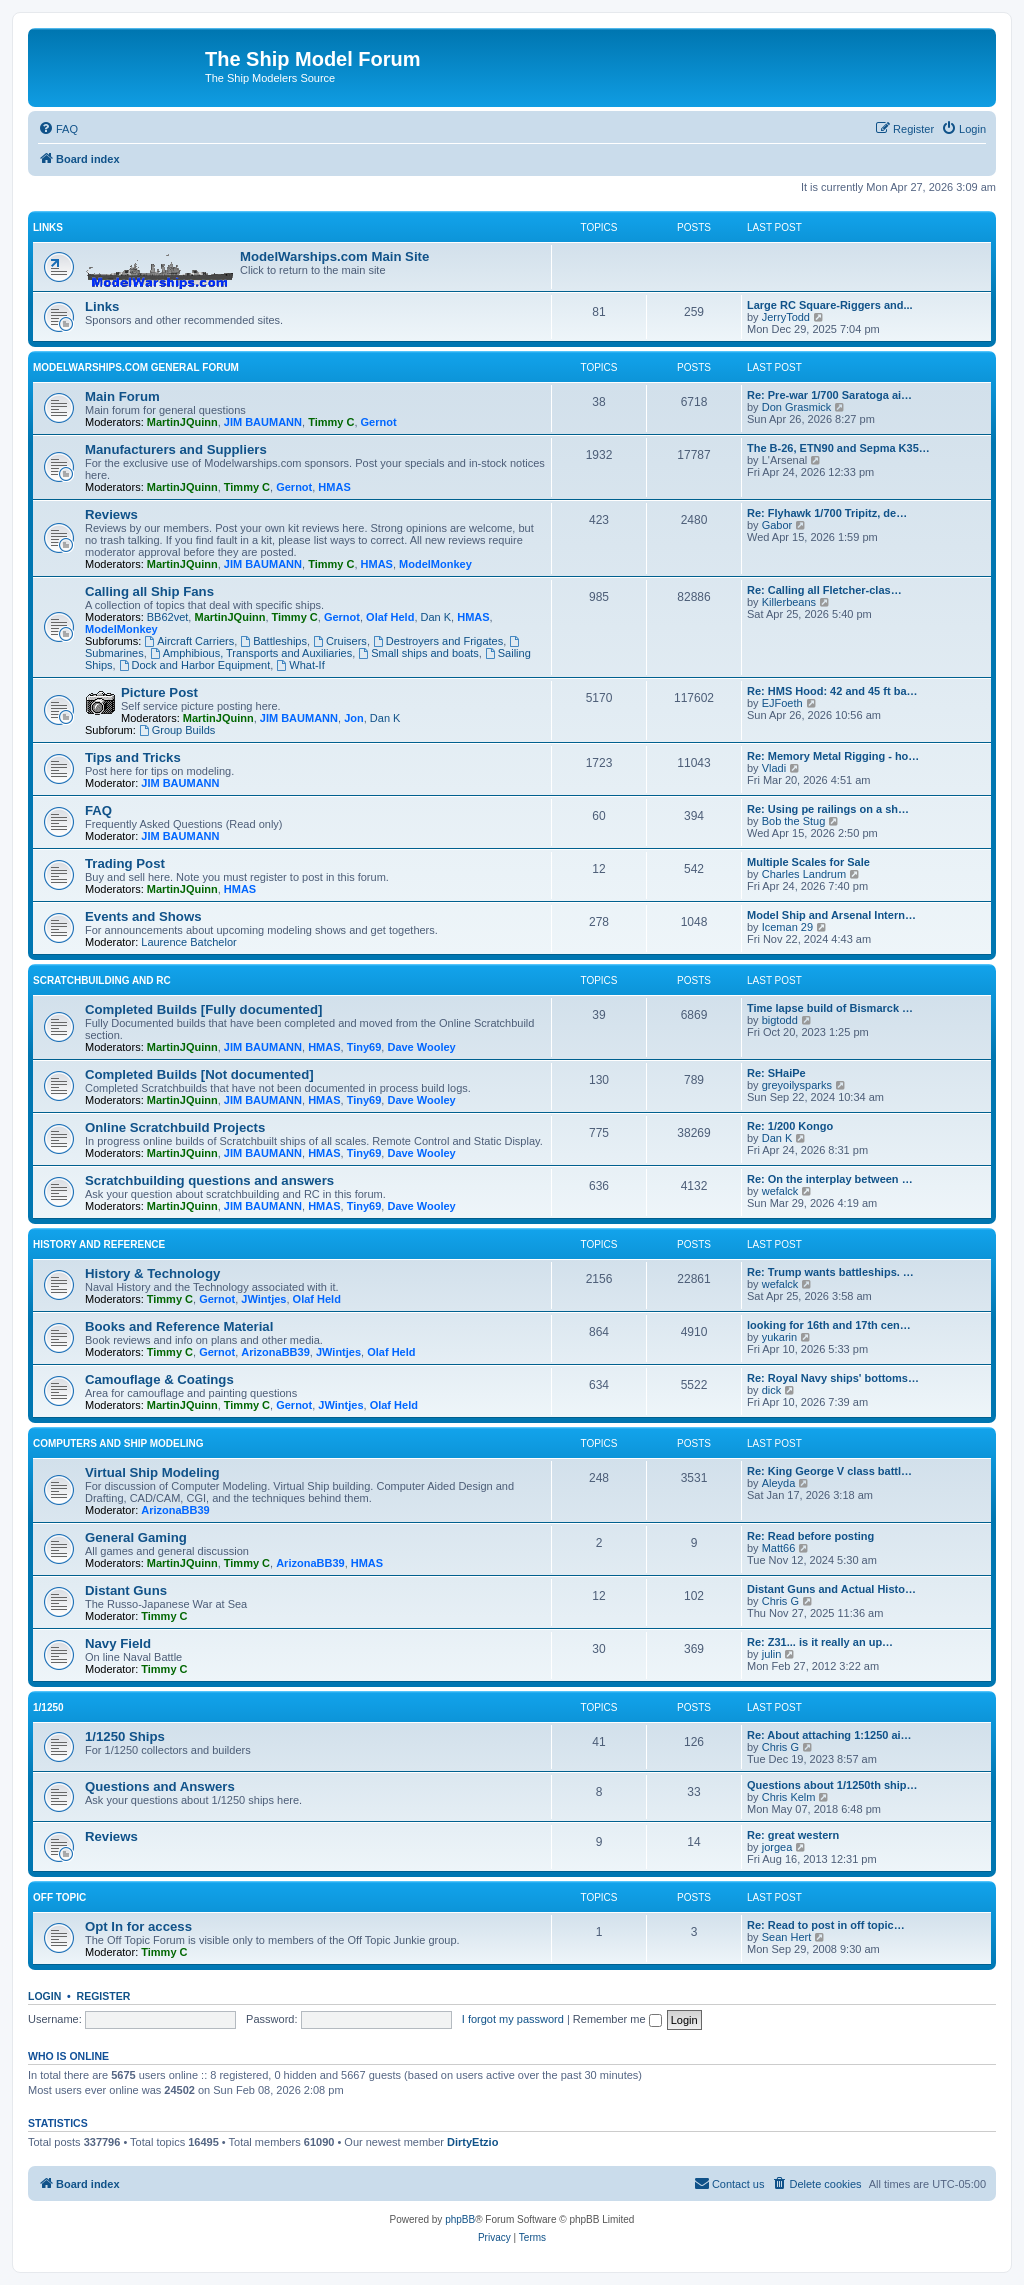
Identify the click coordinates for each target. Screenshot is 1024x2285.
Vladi (774, 768)
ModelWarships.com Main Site (334, 256)
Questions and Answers (160, 1786)
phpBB (460, 2219)
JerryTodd (786, 317)
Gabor (777, 525)
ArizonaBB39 (275, 1352)
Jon (354, 718)
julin (772, 1654)
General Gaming (136, 1537)
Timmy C (331, 422)
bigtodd (780, 1020)
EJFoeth (782, 703)
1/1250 (48, 1707)
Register (104, 1996)
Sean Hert (787, 1937)
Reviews (111, 514)
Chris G (780, 1601)
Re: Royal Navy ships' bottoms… (833, 1378)
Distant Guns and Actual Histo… (831, 1589)
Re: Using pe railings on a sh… (828, 809)
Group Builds (177, 730)
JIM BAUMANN (263, 422)
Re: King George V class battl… (829, 1471)
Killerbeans (789, 602)
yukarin (779, 1337)
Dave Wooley (421, 1047)
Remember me (617, 2019)
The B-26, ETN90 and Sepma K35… (838, 448)
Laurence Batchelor (188, 942)
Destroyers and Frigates (438, 641)
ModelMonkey (435, 564)
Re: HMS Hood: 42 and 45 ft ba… (832, 691)
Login (44, 1996)
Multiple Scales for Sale (808, 862)
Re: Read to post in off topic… (826, 1925)
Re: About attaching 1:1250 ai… (829, 1735)
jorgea (777, 1847)
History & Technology (152, 1273)
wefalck (780, 1191)
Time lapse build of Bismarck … (830, 1008)
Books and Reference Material (179, 1326)
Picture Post (159, 692)
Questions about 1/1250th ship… (832, 1785)
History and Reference (99, 1244)
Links (48, 227)
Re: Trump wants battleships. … (830, 1272)
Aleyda (779, 1483)
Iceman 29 (787, 927)
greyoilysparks (797, 1085)
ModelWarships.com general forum (136, 367)
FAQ (98, 810)
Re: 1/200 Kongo (790, 1126)
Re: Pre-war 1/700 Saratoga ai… (829, 395)
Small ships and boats (418, 653)
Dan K (436, 617)
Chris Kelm (789, 1797)
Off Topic (59, 1897)
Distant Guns (126, 1590)
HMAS (334, 487)
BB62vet (168, 617)
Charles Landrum (804, 874)
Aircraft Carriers (189, 641)
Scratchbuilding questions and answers (209, 1180)
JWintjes (263, 1299)
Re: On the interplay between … (830, 1179)
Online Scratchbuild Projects (175, 1127)
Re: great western (793, 1835)
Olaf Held (390, 617)
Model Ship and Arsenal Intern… (831, 915)
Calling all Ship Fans (149, 591)
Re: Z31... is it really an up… (820, 1642)
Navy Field (118, 1643)
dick (772, 1390)
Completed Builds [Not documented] (199, 1074)
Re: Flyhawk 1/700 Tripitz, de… (827, 513)
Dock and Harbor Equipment (195, 665)
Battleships (273, 641)
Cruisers (340, 641)
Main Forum (122, 396)
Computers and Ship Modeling (118, 1443)
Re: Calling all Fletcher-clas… (824, 590)
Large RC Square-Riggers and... (830, 305)
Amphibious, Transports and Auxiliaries (251, 653)
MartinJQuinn (182, 422)
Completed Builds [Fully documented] (203, 1009)
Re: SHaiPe (776, 1073)
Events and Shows (143, 916)
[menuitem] (58, 129)
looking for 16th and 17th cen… (829, 1325)
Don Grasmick (797, 407)
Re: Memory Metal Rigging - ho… (833, 756)
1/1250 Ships (125, 1736)
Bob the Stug (794, 821)
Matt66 (779, 1548)
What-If (300, 665)
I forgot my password (513, 2019)
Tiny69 (364, 1047)
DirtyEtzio (472, 2142)
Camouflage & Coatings (159, 1379)
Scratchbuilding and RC (102, 980)
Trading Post (125, 863)
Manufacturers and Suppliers (176, 449)
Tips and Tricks (133, 757)
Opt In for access (138, 1926)
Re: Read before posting (810, 1536)
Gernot (379, 422)
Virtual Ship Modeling (152, 1472)
